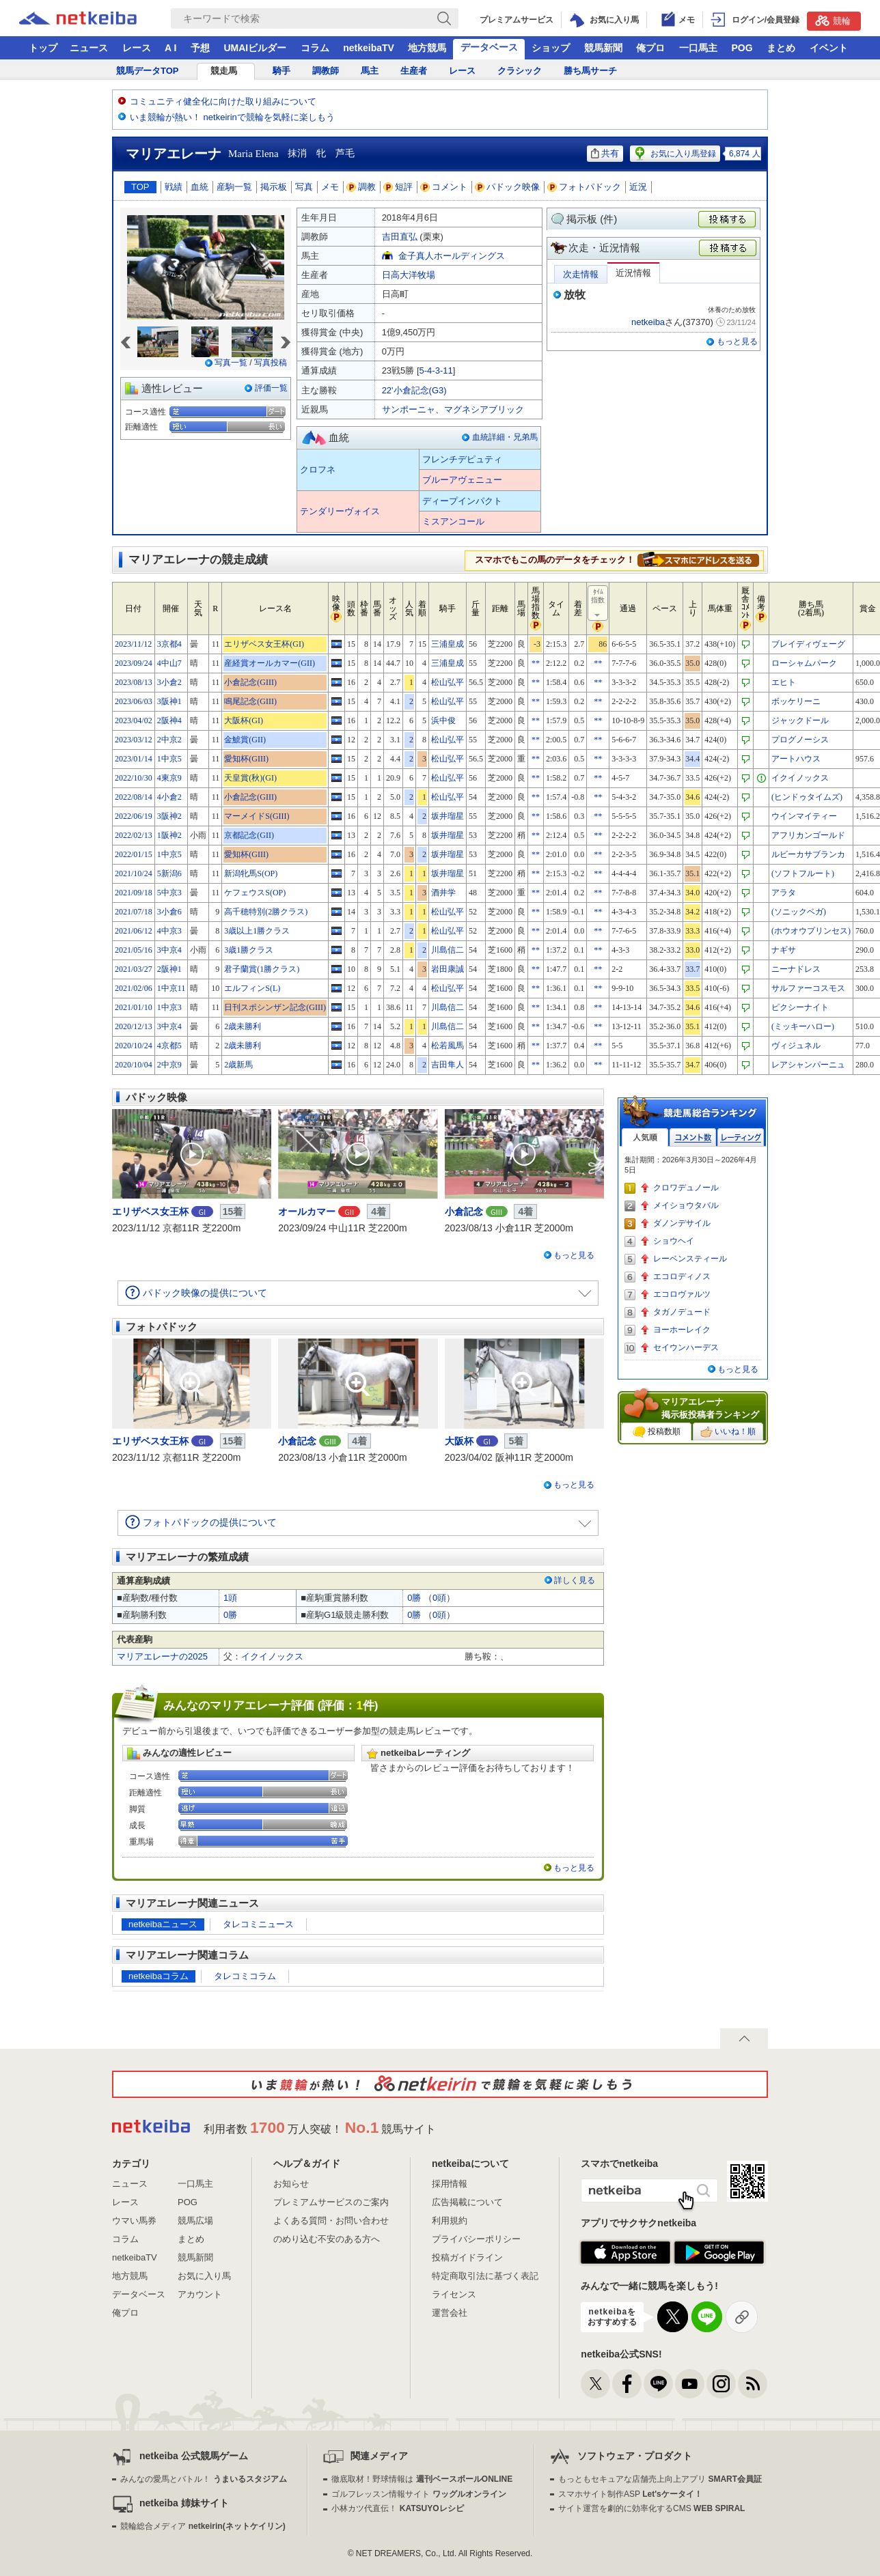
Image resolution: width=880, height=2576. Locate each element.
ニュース (89, 47)
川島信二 (447, 950)
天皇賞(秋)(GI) (250, 778)
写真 (304, 187)
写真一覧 (231, 362)
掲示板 (273, 187)
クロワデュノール (686, 1187)
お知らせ (291, 2184)
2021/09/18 (133, 892)
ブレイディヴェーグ (808, 644)
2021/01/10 (133, 1007)
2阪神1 (169, 969)
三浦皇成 (447, 644)
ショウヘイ (673, 1241)
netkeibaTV (368, 47)
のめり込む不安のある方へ (326, 2239)
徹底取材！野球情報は (421, 2479)
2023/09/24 (133, 663)
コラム (315, 47)
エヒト (783, 682)
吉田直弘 (399, 237)
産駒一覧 (234, 187)
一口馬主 (698, 47)
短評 (398, 187)
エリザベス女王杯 (150, 1211)
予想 (200, 47)
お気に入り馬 (204, 2276)
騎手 (281, 71)
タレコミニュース (258, 1924)
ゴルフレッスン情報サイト (418, 2494)
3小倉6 (169, 911)
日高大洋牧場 (408, 275)
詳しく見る (574, 1580)
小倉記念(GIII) (250, 682)
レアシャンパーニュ (808, 1064)
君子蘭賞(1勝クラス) (261, 969)
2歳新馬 (238, 1064)
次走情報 (581, 274)
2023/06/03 (133, 701)
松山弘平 (447, 682)
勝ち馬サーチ (590, 71)
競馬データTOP (147, 71)
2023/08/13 (133, 682)
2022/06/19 (133, 816)
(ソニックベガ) (798, 911)
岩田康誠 (447, 969)
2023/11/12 (133, 644)
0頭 (439, 1598)
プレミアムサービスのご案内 (331, 2202)
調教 (361, 187)
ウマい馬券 (134, 2220)
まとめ (781, 47)
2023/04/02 (133, 720)
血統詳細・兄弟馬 (505, 437)
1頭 (230, 1598)
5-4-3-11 (436, 370)
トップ (43, 47)
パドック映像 (508, 187)
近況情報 (633, 273)
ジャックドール (800, 720)
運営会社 (449, 2313)
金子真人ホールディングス (451, 256)
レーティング (740, 1137)
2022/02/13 (133, 835)
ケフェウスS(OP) (255, 892)
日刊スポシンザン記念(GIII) (275, 1007)
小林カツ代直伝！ (397, 2508)
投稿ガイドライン (467, 2257)
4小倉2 (169, 797)
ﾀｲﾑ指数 (598, 603)
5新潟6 (169, 873)
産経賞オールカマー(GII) (269, 663)
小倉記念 (464, 1211)
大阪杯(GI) (243, 720)
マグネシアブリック (484, 409)
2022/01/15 (133, 854)
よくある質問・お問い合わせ (331, 2220)
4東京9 (169, 778)
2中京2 (169, 739)
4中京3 (169, 931)
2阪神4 (169, 720)
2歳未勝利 (242, 1026)
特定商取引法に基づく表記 (485, 2276)
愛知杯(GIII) (246, 759)
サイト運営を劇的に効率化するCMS (651, 2508)
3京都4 (169, 644)
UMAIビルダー (254, 47)
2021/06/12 (133, 931)
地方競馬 (427, 47)
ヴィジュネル (796, 1045)
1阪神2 (169, 835)
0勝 (414, 1598)
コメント (444, 187)
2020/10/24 (133, 1045)
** (536, 663)
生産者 (413, 71)
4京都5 (169, 1045)
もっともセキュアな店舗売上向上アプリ (660, 2479)
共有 (605, 153)
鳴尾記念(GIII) (250, 701)
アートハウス (796, 759)
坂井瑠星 (447, 816)
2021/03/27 (133, 969)
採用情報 (449, 2184)
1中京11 (171, 988)
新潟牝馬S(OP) (250, 873)
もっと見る (737, 341)
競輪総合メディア (202, 2526)
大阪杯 (459, 1441)
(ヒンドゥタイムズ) (806, 797)
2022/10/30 (133, 778)
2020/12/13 (133, 1026)
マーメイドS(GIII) (256, 816)
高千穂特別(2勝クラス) (265, 911)
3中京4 (169, 950)
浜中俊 (443, 720)
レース (136, 47)
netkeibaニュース (162, 1924)
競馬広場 (195, 2220)
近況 (638, 187)
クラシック (519, 71)
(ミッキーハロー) (802, 1026)
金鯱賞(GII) (245, 739)
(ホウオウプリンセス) (811, 931)
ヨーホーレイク (682, 1329)
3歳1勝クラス (248, 950)
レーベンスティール (690, 1258)
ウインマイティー (804, 816)
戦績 (173, 187)
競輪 (833, 20)
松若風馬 (447, 1045)
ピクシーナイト (800, 1007)
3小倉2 (169, 682)
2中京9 (169, 1064)
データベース (489, 47)
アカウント (200, 2294)
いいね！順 (728, 1432)
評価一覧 (271, 388)
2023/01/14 (133, 759)
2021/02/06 (133, 988)
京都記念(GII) (249, 835)
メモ (330, 187)
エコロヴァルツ (682, 1294)
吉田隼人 (447, 1064)
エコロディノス (682, 1276)
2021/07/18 (133, 911)
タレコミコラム (245, 1976)
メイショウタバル (686, 1205)
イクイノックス (800, 778)
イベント (829, 47)
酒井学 (443, 892)
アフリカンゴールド (808, 835)
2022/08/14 (133, 797)
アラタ (783, 892)
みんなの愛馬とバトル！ (203, 2479)
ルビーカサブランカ (808, 854)
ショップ (551, 47)
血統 (199, 187)
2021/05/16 (133, 950)
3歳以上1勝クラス (257, 931)
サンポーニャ (408, 409)
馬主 (370, 71)
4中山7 (169, 663)
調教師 (325, 71)
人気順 (645, 1137)
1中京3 (169, 1007)
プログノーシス (800, 739)
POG (741, 47)
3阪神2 (169, 816)
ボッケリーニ (796, 701)
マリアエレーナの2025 (162, 1656)
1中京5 (169, 759)
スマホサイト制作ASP (630, 2494)
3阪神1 (169, 701)
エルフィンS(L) (252, 988)
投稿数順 (656, 1432)
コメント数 (693, 1137)
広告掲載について (467, 2202)
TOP (140, 187)
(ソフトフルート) (802, 873)
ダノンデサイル (682, 1223)
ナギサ (783, 950)
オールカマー (306, 1211)
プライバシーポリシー (476, 2239)
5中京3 (169, 892)
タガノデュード (682, 1312)
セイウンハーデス (686, 1347)
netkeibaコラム (158, 1976)
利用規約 (449, 2220)
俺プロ (650, 47)
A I (170, 47)
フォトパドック (584, 187)
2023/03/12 (133, 739)
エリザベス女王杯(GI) (264, 644)
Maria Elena (253, 153)
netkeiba (648, 322)
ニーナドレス (796, 969)
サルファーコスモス (808, 988)
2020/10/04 (133, 1064)
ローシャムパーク (804, 663)
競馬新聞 (603, 47)
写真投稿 (270, 362)
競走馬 (223, 71)
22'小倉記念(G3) (414, 390)
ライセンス (454, 2294)
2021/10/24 (133, 873)
